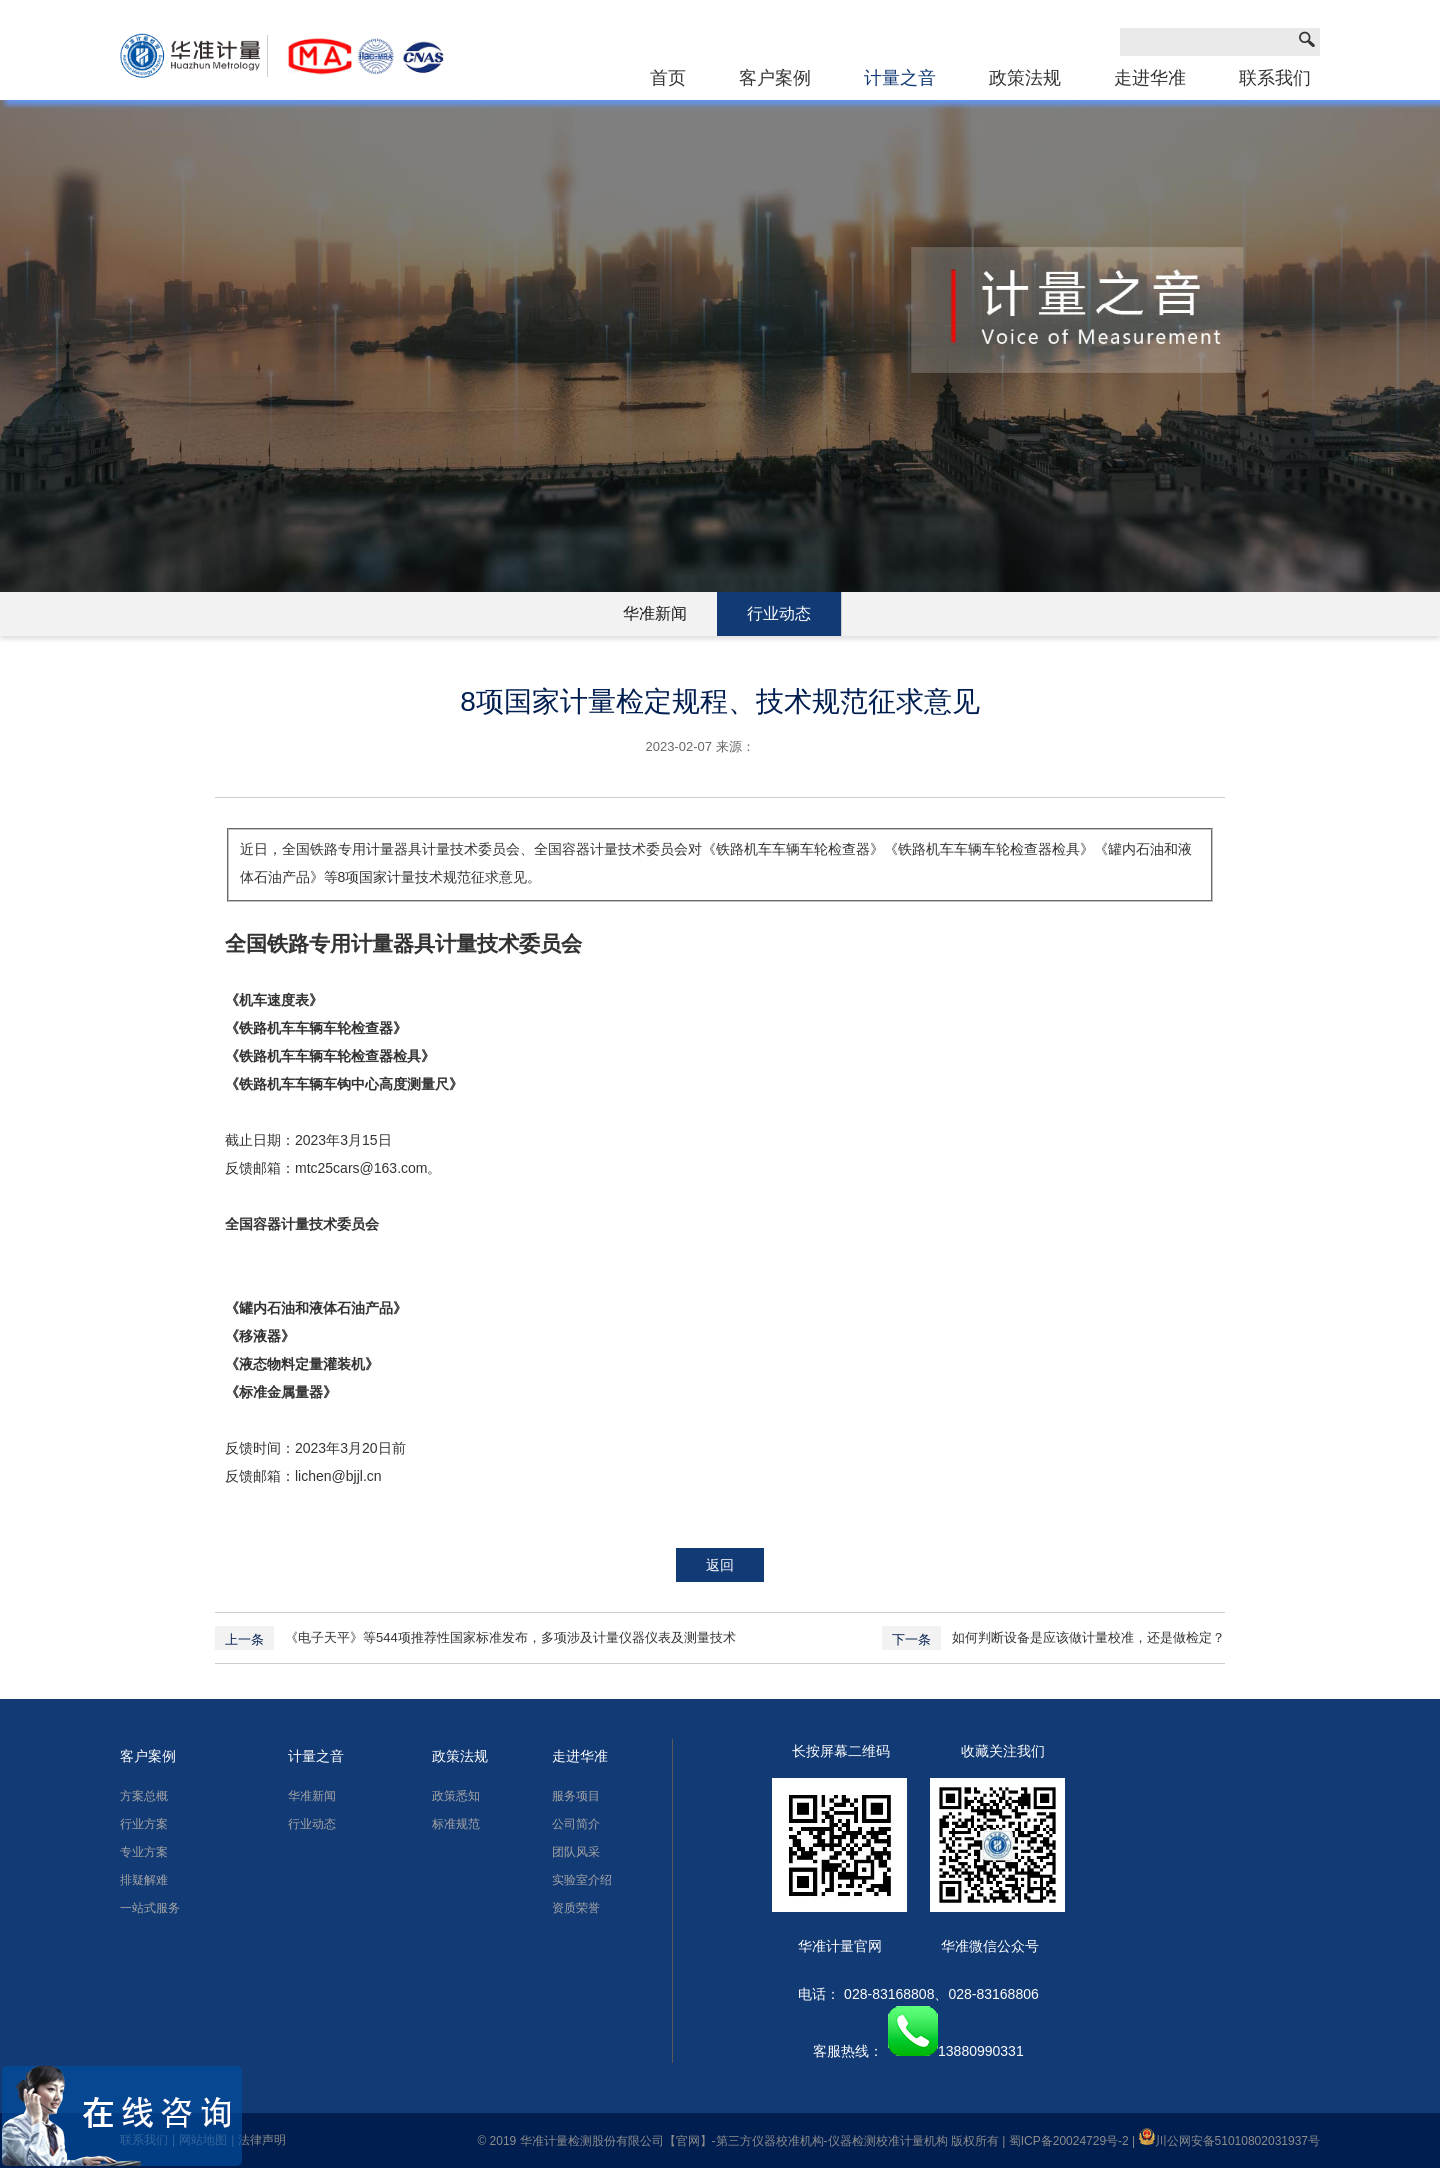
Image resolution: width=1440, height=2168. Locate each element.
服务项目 (576, 1796)
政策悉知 (456, 1796)
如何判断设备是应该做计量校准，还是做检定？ (1088, 1637)
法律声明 (262, 2140)
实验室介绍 (582, 1880)
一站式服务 (150, 1908)
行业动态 (779, 613)
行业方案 (144, 1824)
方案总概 (144, 1796)
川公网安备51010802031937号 (1229, 2141)
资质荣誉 (576, 1908)
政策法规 (1025, 78)
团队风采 (576, 1852)
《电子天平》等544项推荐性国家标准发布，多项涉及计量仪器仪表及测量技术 (510, 1637)
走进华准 (1150, 78)
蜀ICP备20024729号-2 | (1074, 2141)
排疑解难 (144, 1880)
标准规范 (456, 1824)
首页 (668, 78)
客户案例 (775, 78)
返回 (720, 1565)
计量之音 (900, 78)
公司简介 (576, 1824)
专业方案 (144, 1852)
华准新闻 (655, 613)
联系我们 (1275, 78)
